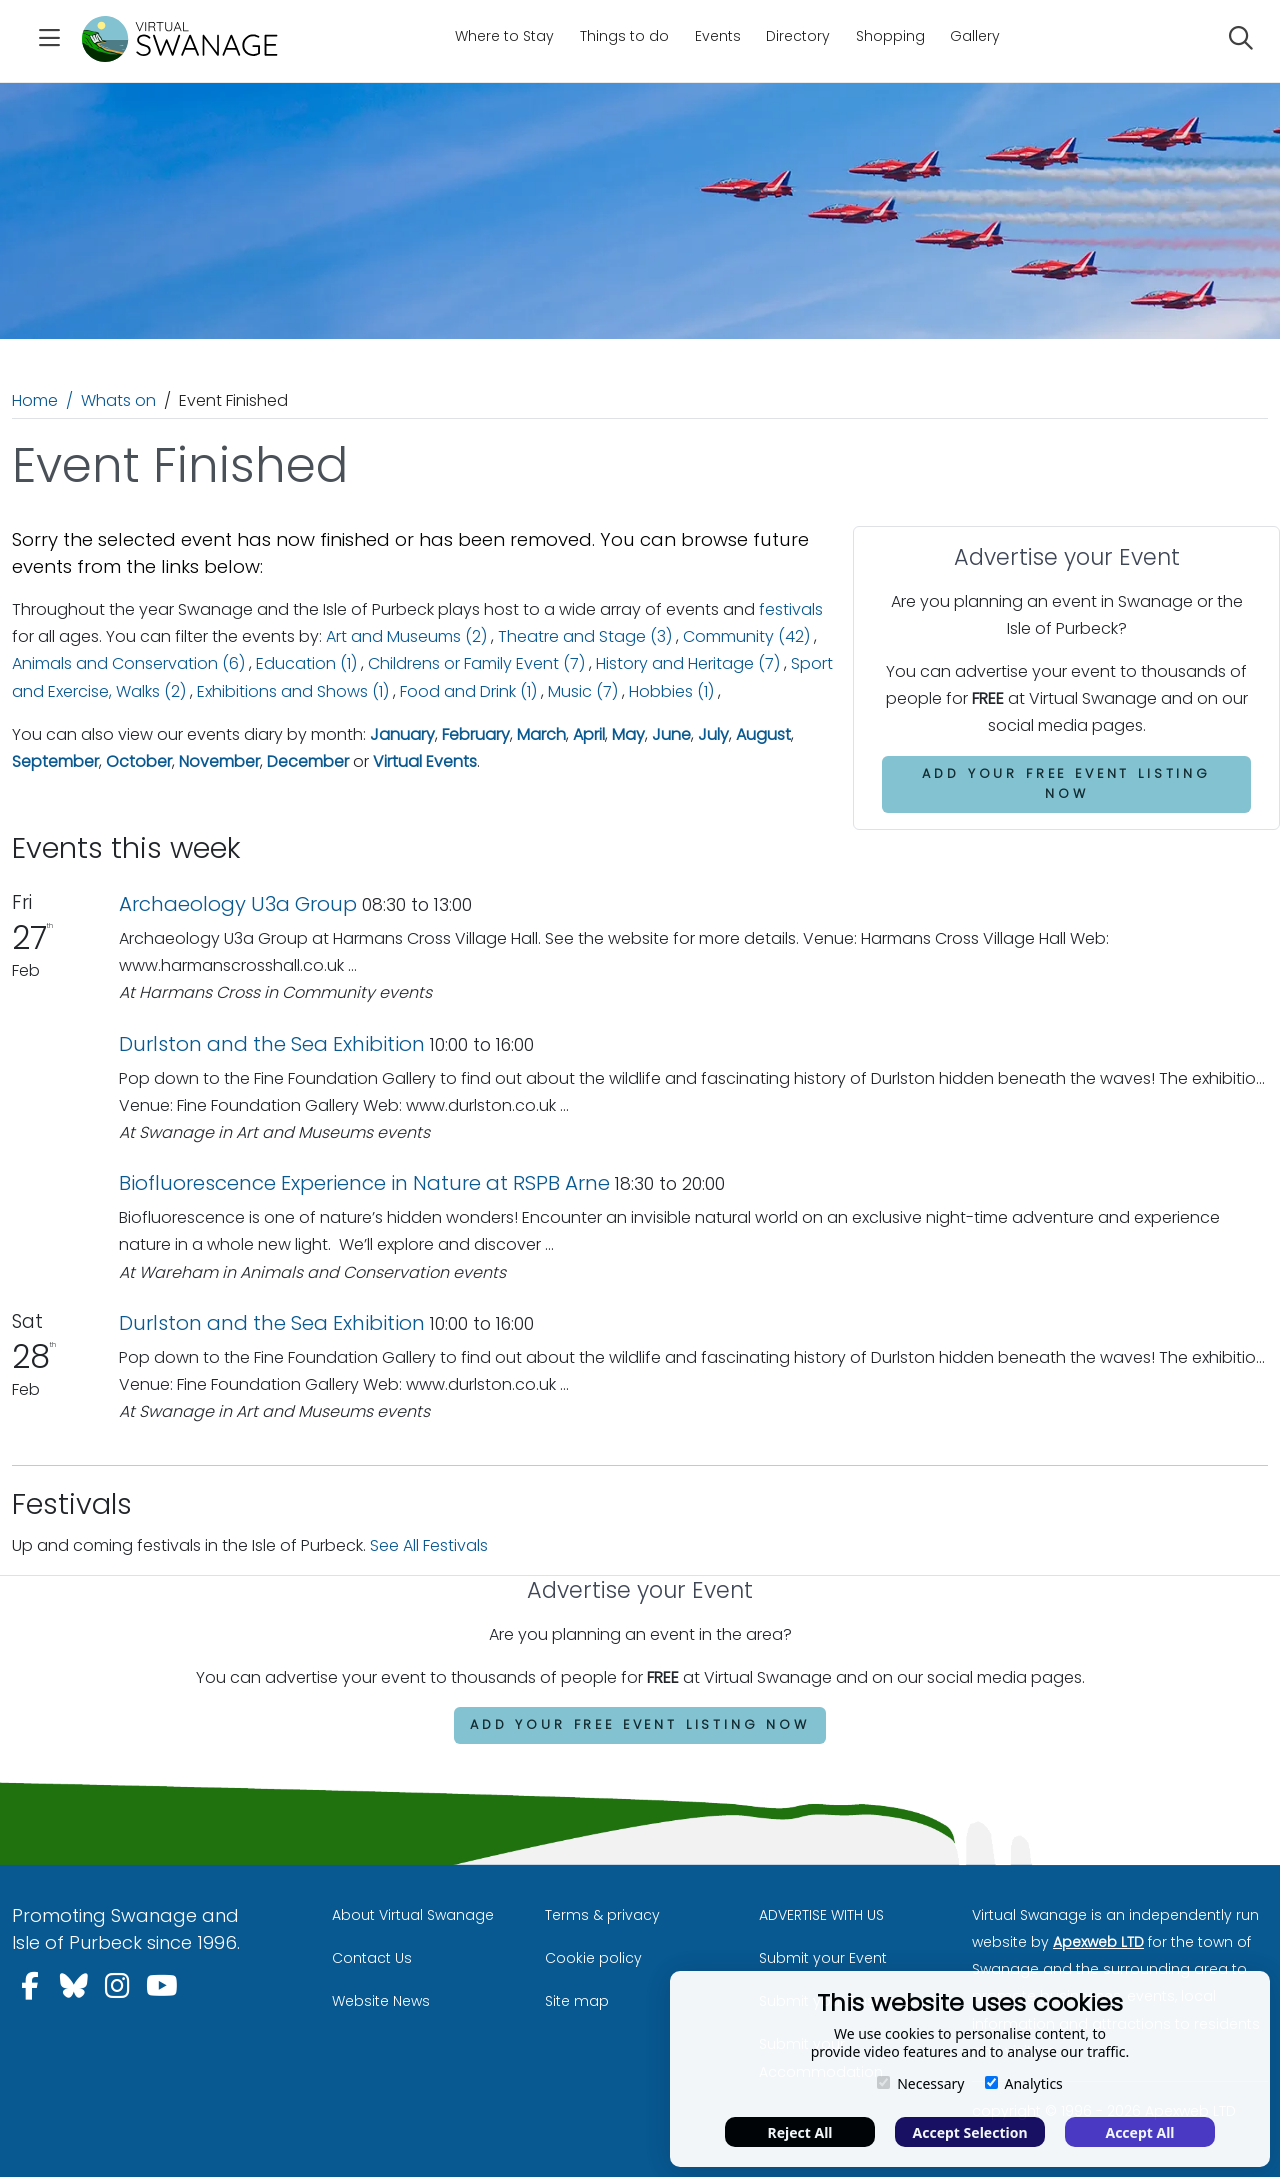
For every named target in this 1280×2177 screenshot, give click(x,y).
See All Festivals (429, 1545)
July (713, 734)
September (55, 761)
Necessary (920, 2083)
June (671, 734)
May (628, 734)
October (139, 761)
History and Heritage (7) (688, 663)
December (308, 761)
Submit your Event (823, 1958)
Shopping (890, 36)
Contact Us (372, 1958)
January (402, 734)
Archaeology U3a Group (238, 904)
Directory (798, 36)
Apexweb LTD (1098, 1942)
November (219, 761)
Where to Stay (504, 36)
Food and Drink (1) (468, 691)
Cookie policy (593, 1958)
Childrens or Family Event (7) (476, 663)
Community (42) (746, 636)
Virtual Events (425, 761)
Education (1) (306, 663)
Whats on (118, 400)
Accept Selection (970, 2132)
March (541, 734)
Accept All (1139, 2132)
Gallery (975, 36)
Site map (577, 2001)
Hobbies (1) (671, 691)
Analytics (1024, 2083)
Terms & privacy (602, 1915)
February (476, 734)
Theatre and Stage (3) (585, 636)
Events (718, 36)
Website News (381, 2001)
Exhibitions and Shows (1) (293, 691)
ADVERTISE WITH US (821, 1915)
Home (35, 400)
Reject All (799, 2132)
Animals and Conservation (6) (128, 663)
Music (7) (583, 691)
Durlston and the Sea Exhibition (272, 1044)
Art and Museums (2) (406, 636)
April (589, 734)
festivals (791, 609)
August (763, 734)
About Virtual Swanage (413, 1915)
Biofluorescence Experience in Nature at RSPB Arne (364, 1183)
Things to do (624, 36)
